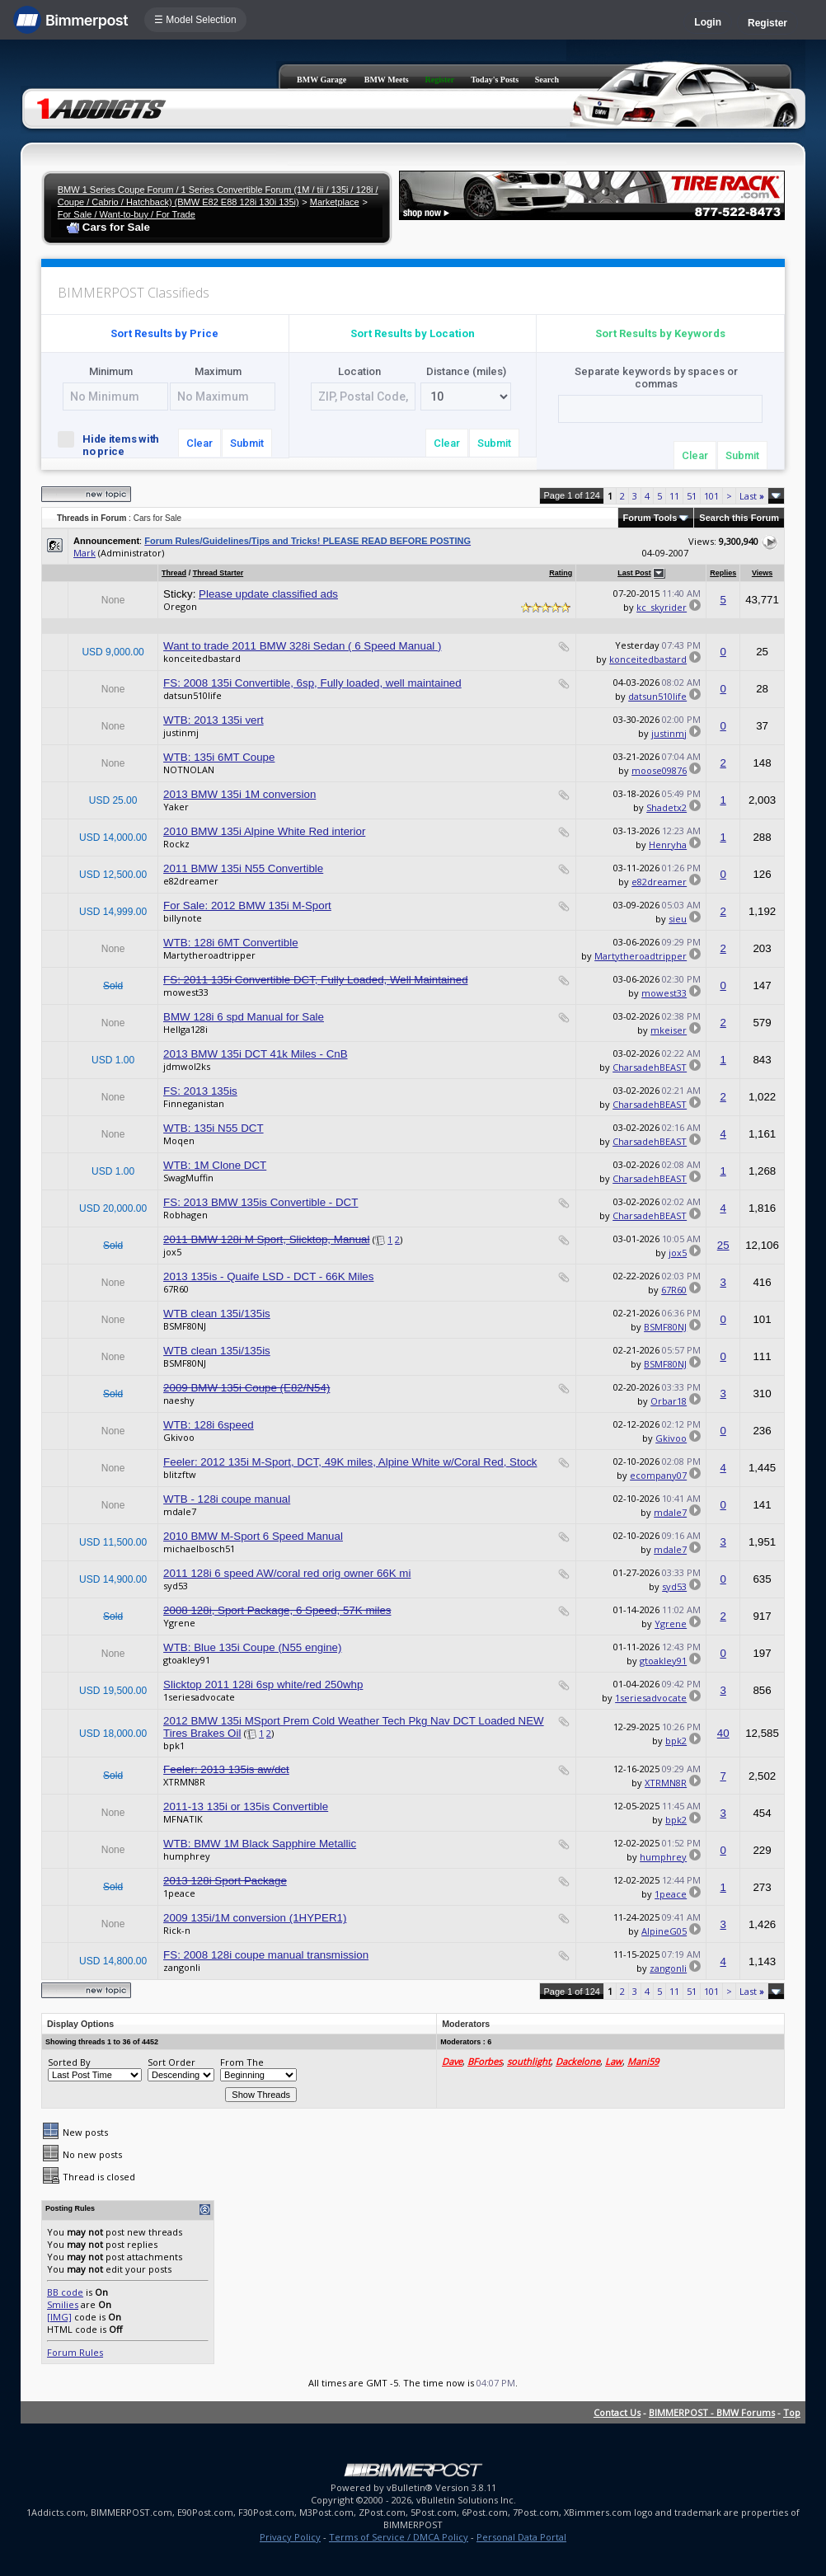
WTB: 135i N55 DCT (213, 1128)
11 (674, 496)
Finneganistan (193, 1103)
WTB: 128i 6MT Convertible (230, 942)
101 (711, 496)
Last (751, 496)
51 (692, 496)
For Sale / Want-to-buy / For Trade (126, 214)
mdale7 (179, 1511)
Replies (723, 573)
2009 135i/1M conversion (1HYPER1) (254, 1918)
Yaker (176, 806)
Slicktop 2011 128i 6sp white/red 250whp (263, 1684)
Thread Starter (218, 573)
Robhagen (185, 1214)
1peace (179, 1893)
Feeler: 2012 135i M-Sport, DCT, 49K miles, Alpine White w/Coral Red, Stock (350, 1462)
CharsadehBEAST (649, 1067)
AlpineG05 (664, 1931)
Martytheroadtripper (209, 955)
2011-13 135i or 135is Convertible (245, 1806)
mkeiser (668, 1030)
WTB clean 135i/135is (216, 1313)
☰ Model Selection (195, 20)
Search (547, 79)
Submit (247, 443)
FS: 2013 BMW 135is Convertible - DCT (260, 1202)
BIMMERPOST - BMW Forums (712, 2412)
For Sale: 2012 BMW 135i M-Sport (247, 905)
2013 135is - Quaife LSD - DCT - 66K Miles (268, 1276)
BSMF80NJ (184, 1326)
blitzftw (179, 1474)
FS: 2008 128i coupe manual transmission (265, 1955)
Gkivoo (179, 1437)
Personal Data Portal (521, 2537)
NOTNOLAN (188, 769)
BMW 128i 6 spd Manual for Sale (243, 1017)
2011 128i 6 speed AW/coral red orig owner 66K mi (287, 1573)
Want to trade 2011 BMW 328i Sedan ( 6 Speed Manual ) (302, 646)
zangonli (181, 1967)
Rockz (176, 844)
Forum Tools (650, 518)
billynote (182, 918)
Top (791, 2412)
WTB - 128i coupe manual (226, 1499)
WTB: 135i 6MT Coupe (219, 757)
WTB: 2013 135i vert (213, 720)
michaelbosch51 (199, 1548)
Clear (199, 443)
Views (762, 573)
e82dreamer (190, 881)
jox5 (172, 1252)
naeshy (179, 1400)
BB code (65, 2292)
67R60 (176, 1289)
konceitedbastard (202, 658)
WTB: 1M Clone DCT (214, 1165)
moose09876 (659, 770)
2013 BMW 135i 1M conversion (239, 794)
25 (723, 1245)
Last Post (634, 573)
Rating (560, 573)
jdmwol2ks (186, 1066)
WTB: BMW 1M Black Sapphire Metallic (259, 1843)
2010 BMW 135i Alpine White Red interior (264, 831)
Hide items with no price (108, 444)
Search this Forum (739, 518)
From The (242, 2062)
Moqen (179, 1140)
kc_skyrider (661, 607)
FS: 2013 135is (200, 1091)
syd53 (175, 1585)
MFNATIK (183, 1819)
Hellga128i (185, 1029)
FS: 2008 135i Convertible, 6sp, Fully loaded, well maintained (312, 683)
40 (723, 1733)
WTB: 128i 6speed (208, 1425)
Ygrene (179, 1622)
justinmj (181, 732)
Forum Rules (75, 2352)
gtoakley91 (186, 1660)
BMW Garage (321, 79)
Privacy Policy (290, 2537)
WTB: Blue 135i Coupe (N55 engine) (252, 1647)
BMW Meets (386, 79)
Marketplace (334, 202)
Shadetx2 (666, 807)
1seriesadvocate (199, 1697)
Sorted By (69, 2062)
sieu (678, 919)
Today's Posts (495, 79)
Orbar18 (668, 1401)
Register (767, 23)
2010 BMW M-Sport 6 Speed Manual (253, 1536)
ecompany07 (658, 1475)
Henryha (668, 844)
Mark (84, 553)
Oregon (180, 606)
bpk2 (676, 1740)
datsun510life (192, 695)
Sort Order (171, 2062)
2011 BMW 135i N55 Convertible (243, 868)
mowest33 (186, 992)
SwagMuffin (188, 1177)
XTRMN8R (184, 1782)
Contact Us (617, 2412)
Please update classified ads (268, 594)
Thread (174, 573)
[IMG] (59, 2317)
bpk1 (174, 1745)
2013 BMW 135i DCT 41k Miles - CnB (255, 1054)
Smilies (62, 2304)
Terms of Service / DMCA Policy (398, 2537)
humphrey (186, 1856)
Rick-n (176, 1930)
